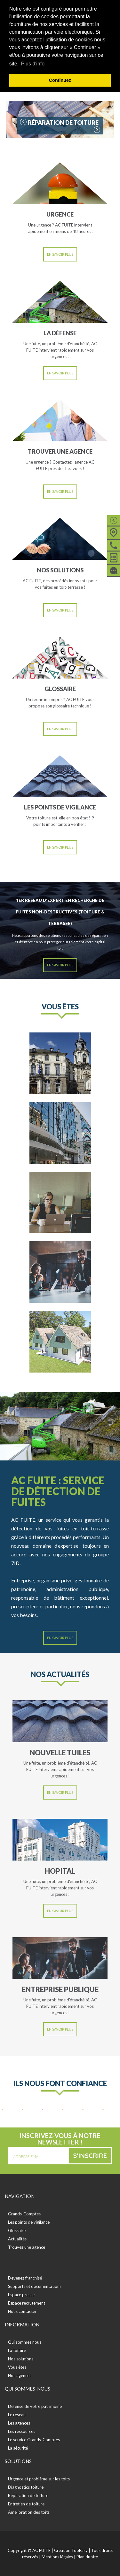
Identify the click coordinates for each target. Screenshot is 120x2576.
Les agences (19, 2423)
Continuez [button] (60, 80)
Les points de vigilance (29, 2222)
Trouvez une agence (26, 2247)
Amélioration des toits (29, 2512)
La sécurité (18, 2448)
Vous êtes (17, 2367)
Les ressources (21, 2431)
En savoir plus (60, 254)
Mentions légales (57, 2556)
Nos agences (19, 2375)
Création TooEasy (71, 2550)
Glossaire (17, 2230)
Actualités (17, 2238)
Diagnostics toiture (26, 2487)
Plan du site (87, 2556)
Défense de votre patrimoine (35, 2406)
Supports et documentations (34, 2286)
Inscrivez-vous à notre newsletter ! (60, 2138)
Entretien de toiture (26, 2503)
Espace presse (21, 2294)
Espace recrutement (26, 2303)
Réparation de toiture (28, 2495)
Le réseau (17, 2414)
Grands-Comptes (24, 2213)
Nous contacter (22, 2311)
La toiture (17, 2350)
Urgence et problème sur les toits (39, 2478)
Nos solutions (20, 2358)
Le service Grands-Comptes (34, 2439)
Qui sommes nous (24, 2342)
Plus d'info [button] (32, 63)
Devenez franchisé (25, 2278)
